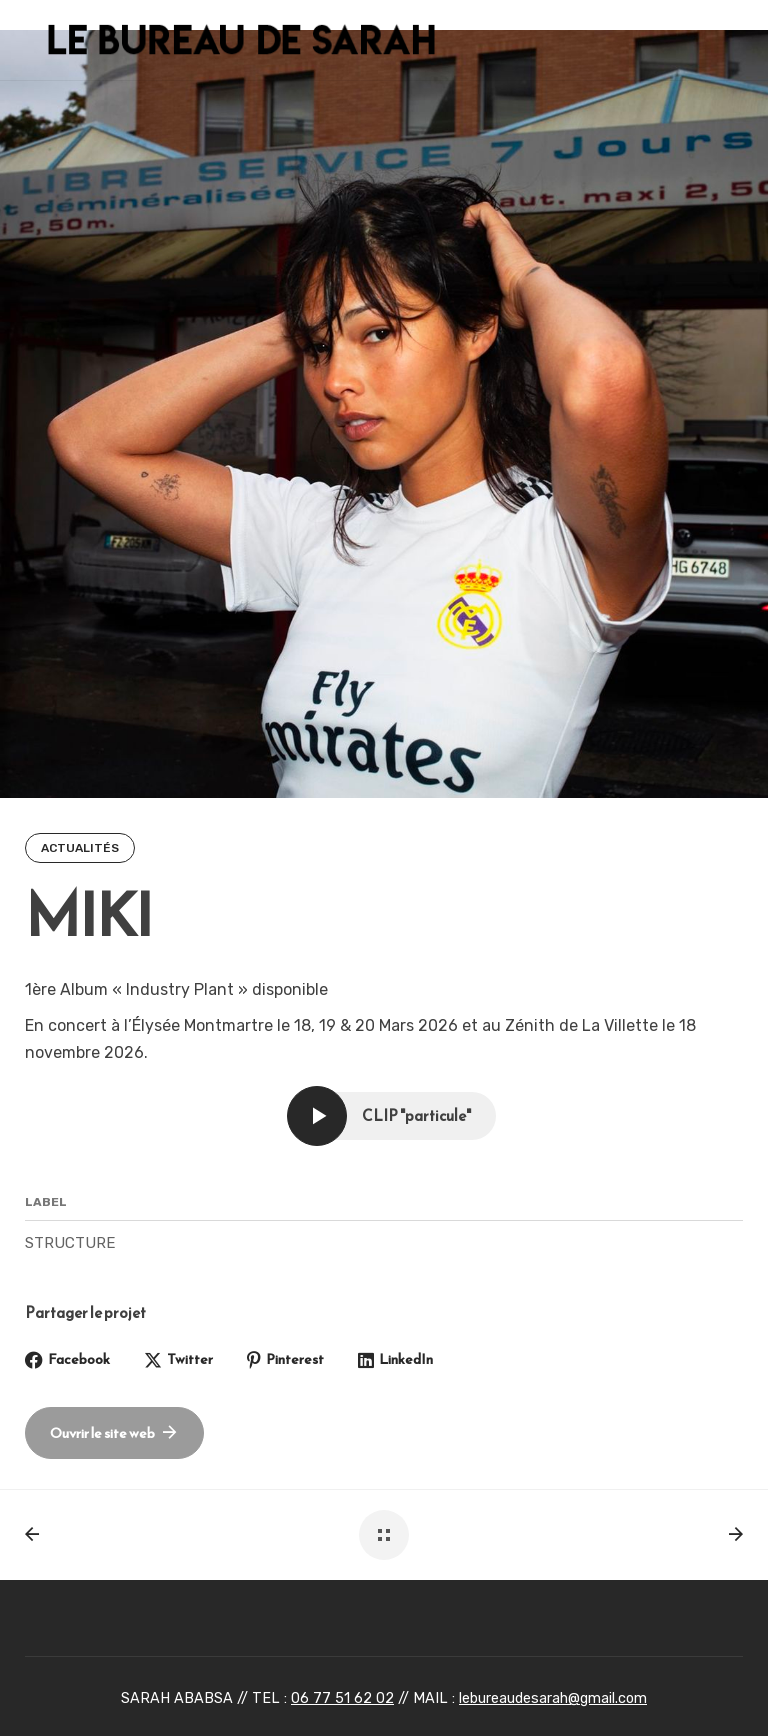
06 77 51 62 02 (342, 1698)
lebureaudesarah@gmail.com (553, 1698)
